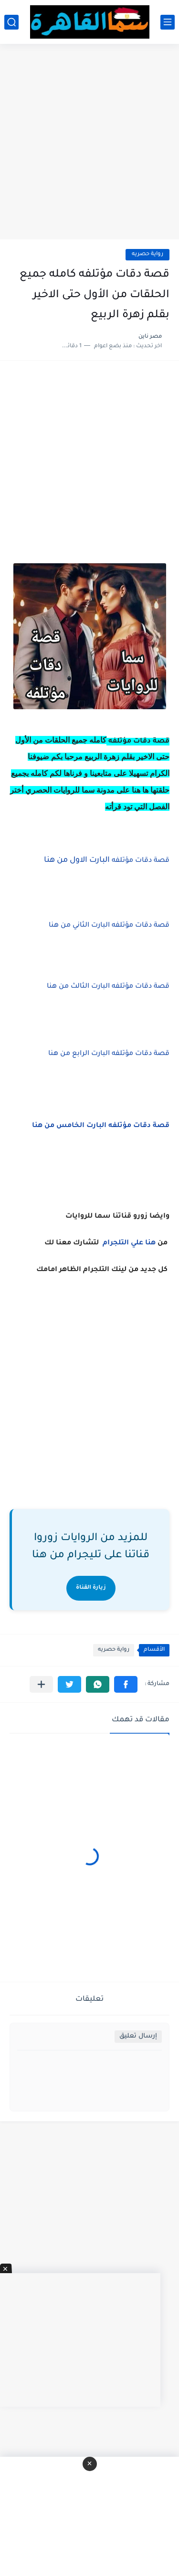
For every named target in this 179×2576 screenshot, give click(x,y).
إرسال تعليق (138, 2036)
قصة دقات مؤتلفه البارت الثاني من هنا (109, 926)
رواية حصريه (147, 254)
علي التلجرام (123, 1243)
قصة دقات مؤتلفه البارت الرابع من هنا (108, 1054)
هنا (150, 1243)
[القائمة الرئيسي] (167, 22)
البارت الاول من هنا (105, 860)
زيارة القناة (91, 1588)
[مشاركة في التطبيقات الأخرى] (41, 1684)
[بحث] (11, 22)
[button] (125, 1684)
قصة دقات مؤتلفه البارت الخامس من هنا (100, 1126)
